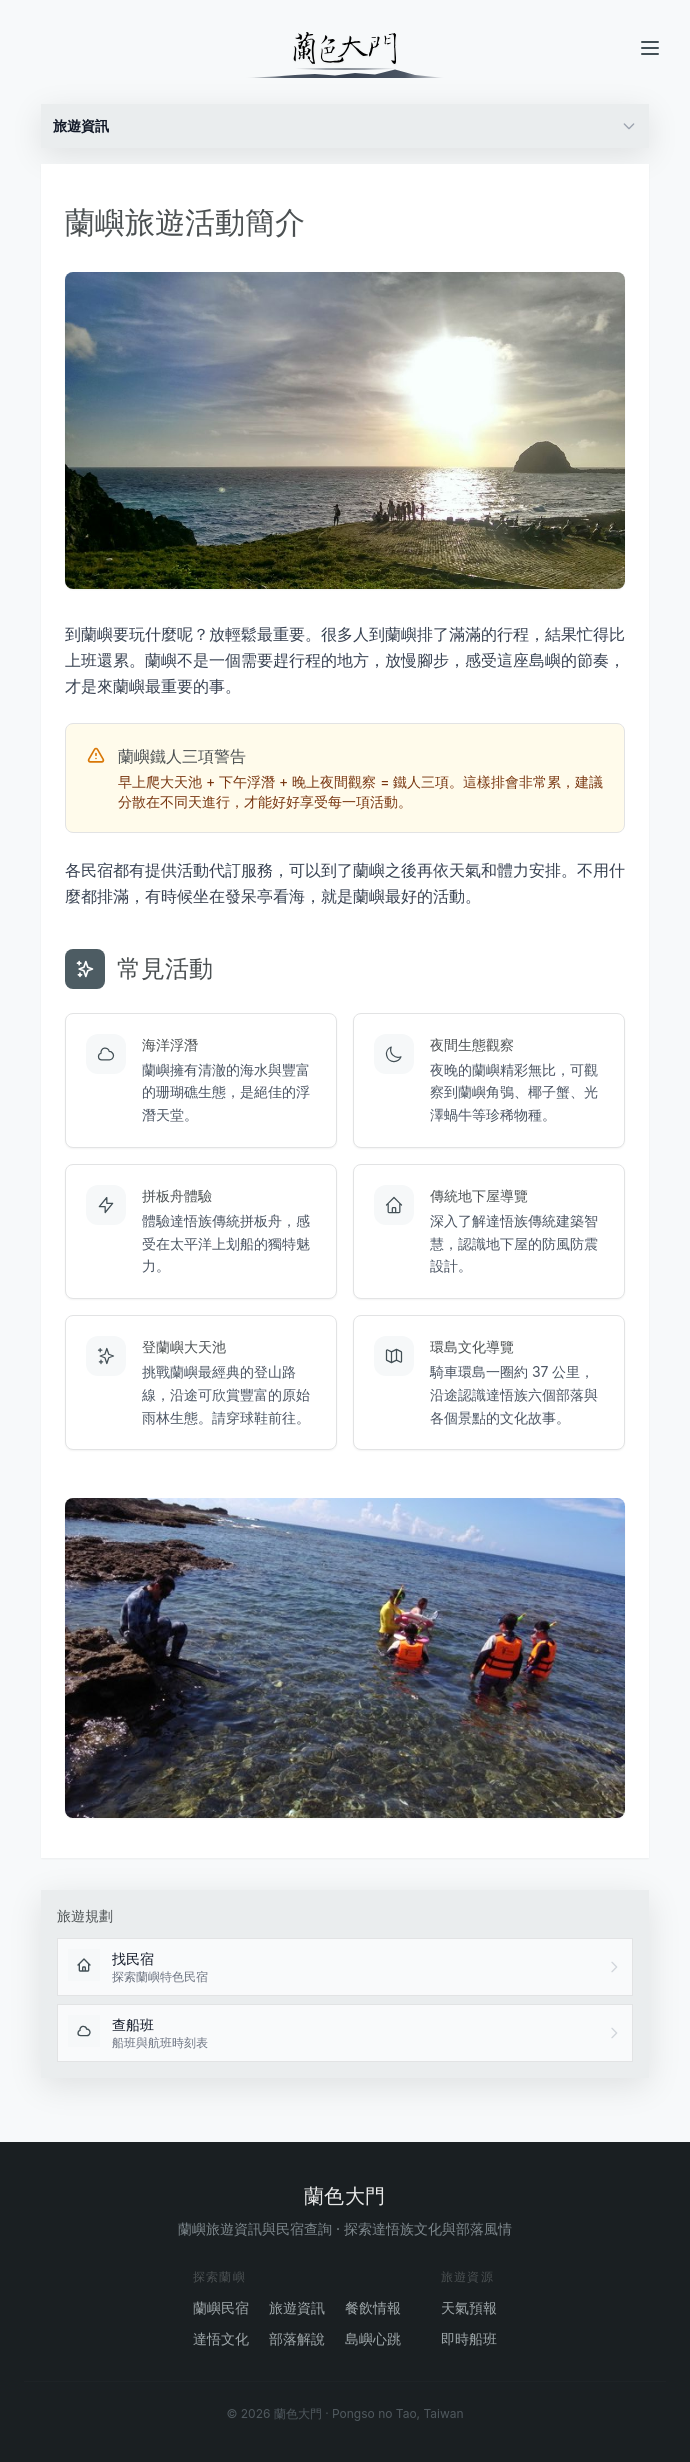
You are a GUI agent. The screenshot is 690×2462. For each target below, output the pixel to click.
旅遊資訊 (297, 2307)
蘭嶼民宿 (221, 2307)
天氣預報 (469, 2307)
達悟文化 (221, 2338)
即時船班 (469, 2338)
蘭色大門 (345, 2196)
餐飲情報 (373, 2307)
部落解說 (297, 2338)
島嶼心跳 (373, 2338)
